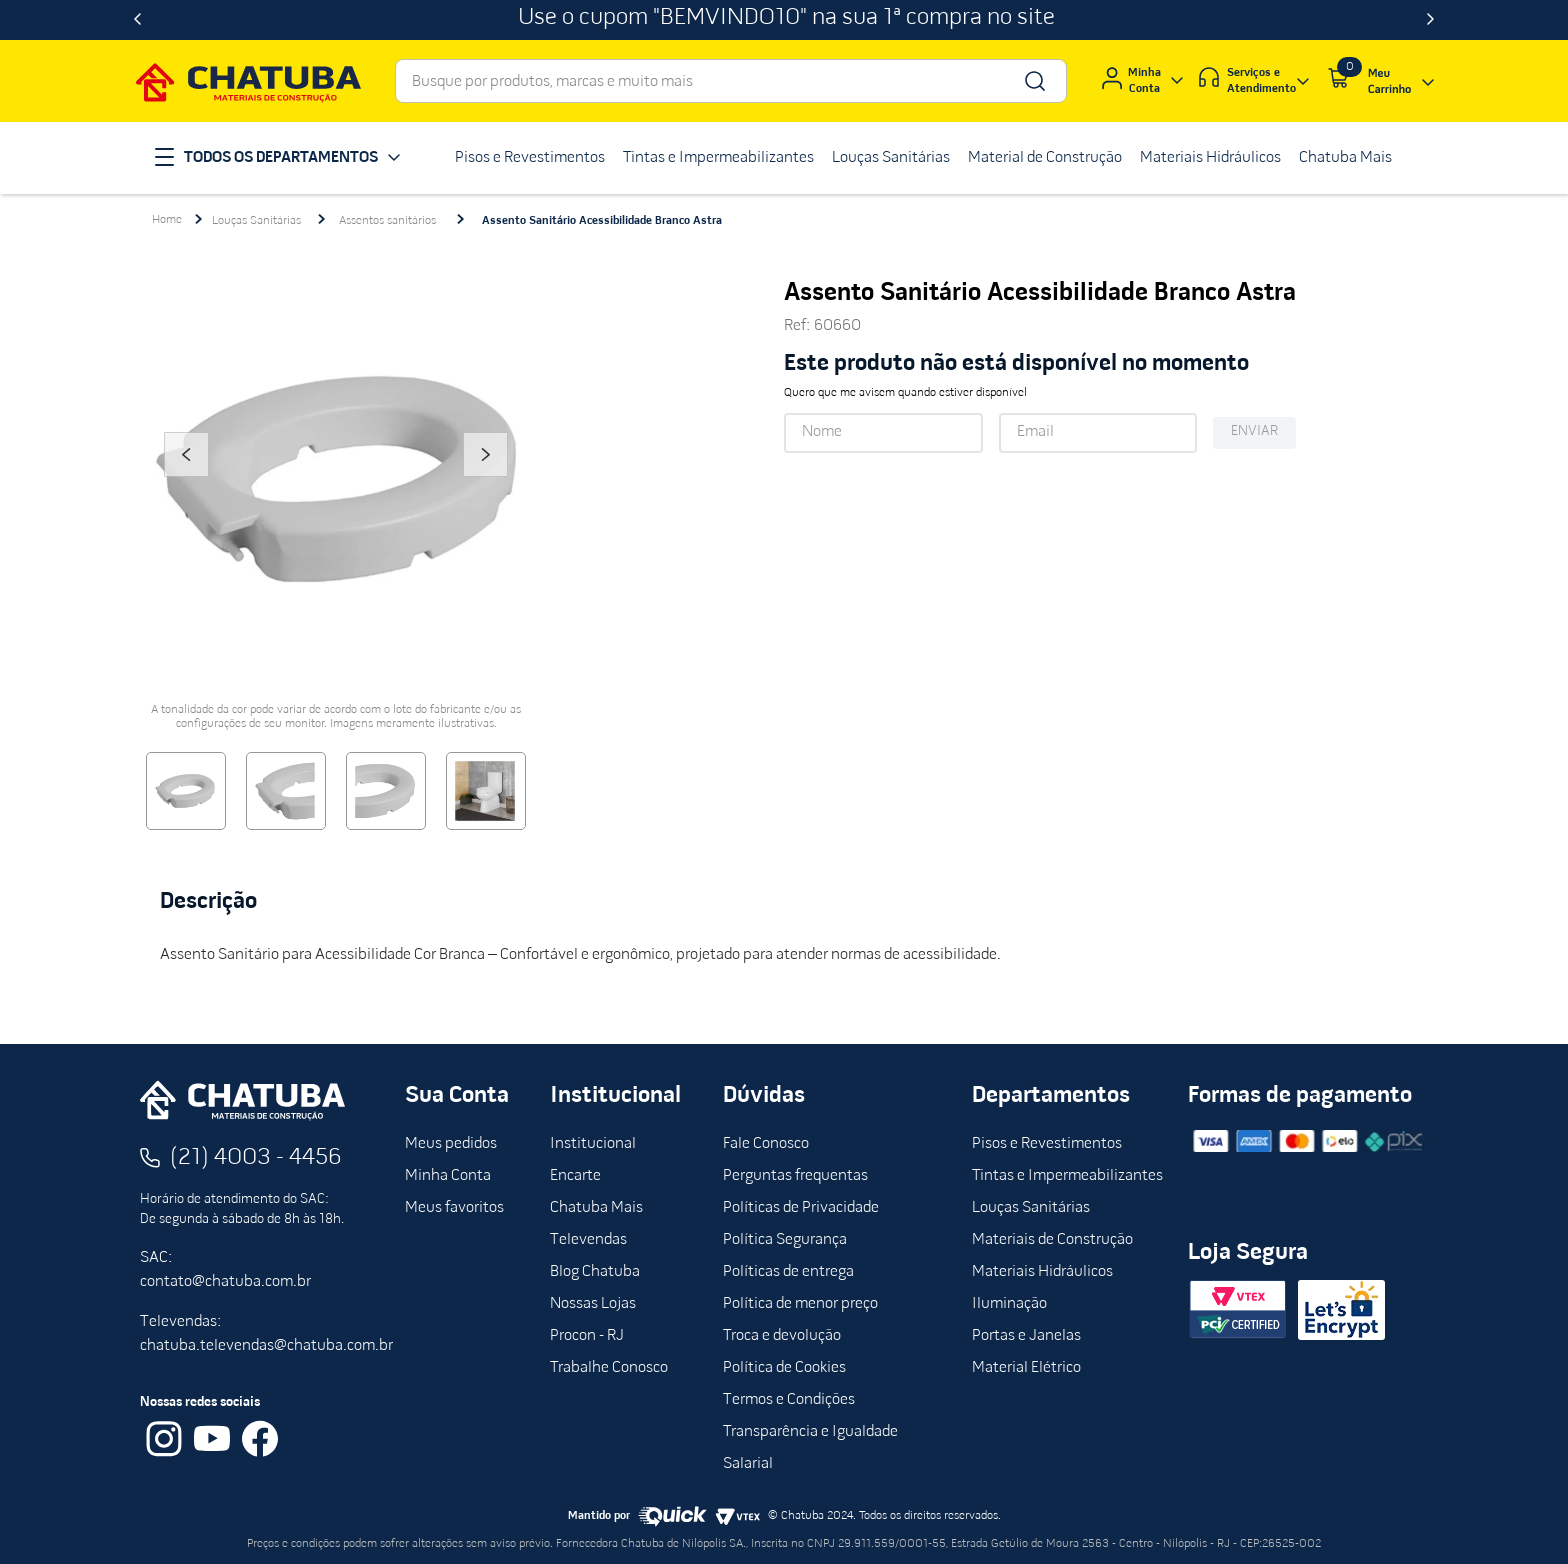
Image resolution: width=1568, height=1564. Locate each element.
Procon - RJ (587, 1336)
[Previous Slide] (137, 20)
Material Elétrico (1026, 1368)
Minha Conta (448, 1176)
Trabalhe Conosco (609, 1368)
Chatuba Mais (596, 1208)
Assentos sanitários (387, 221)
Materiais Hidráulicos (1042, 1272)
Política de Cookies (784, 1368)
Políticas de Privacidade (801, 1208)
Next (486, 482)
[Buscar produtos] (1033, 81)
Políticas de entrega (788, 1272)
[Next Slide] (1430, 20)
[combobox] (731, 81)
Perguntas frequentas (795, 1176)
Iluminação (1009, 1304)
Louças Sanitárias (256, 221)
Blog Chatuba (595, 1272)
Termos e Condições (789, 1400)
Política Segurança (785, 1240)
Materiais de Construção (1052, 1240)
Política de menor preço (800, 1304)
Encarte (575, 1176)
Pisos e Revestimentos (1047, 1144)
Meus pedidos (451, 1144)
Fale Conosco (766, 1144)
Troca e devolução (782, 1336)
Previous (186, 482)
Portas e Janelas (1026, 1336)
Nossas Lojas (593, 1304)
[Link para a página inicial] (167, 220)
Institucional (593, 1144)
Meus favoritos (454, 1208)
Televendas (588, 1240)
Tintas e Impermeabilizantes (1067, 1176)
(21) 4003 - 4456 (256, 1158)
